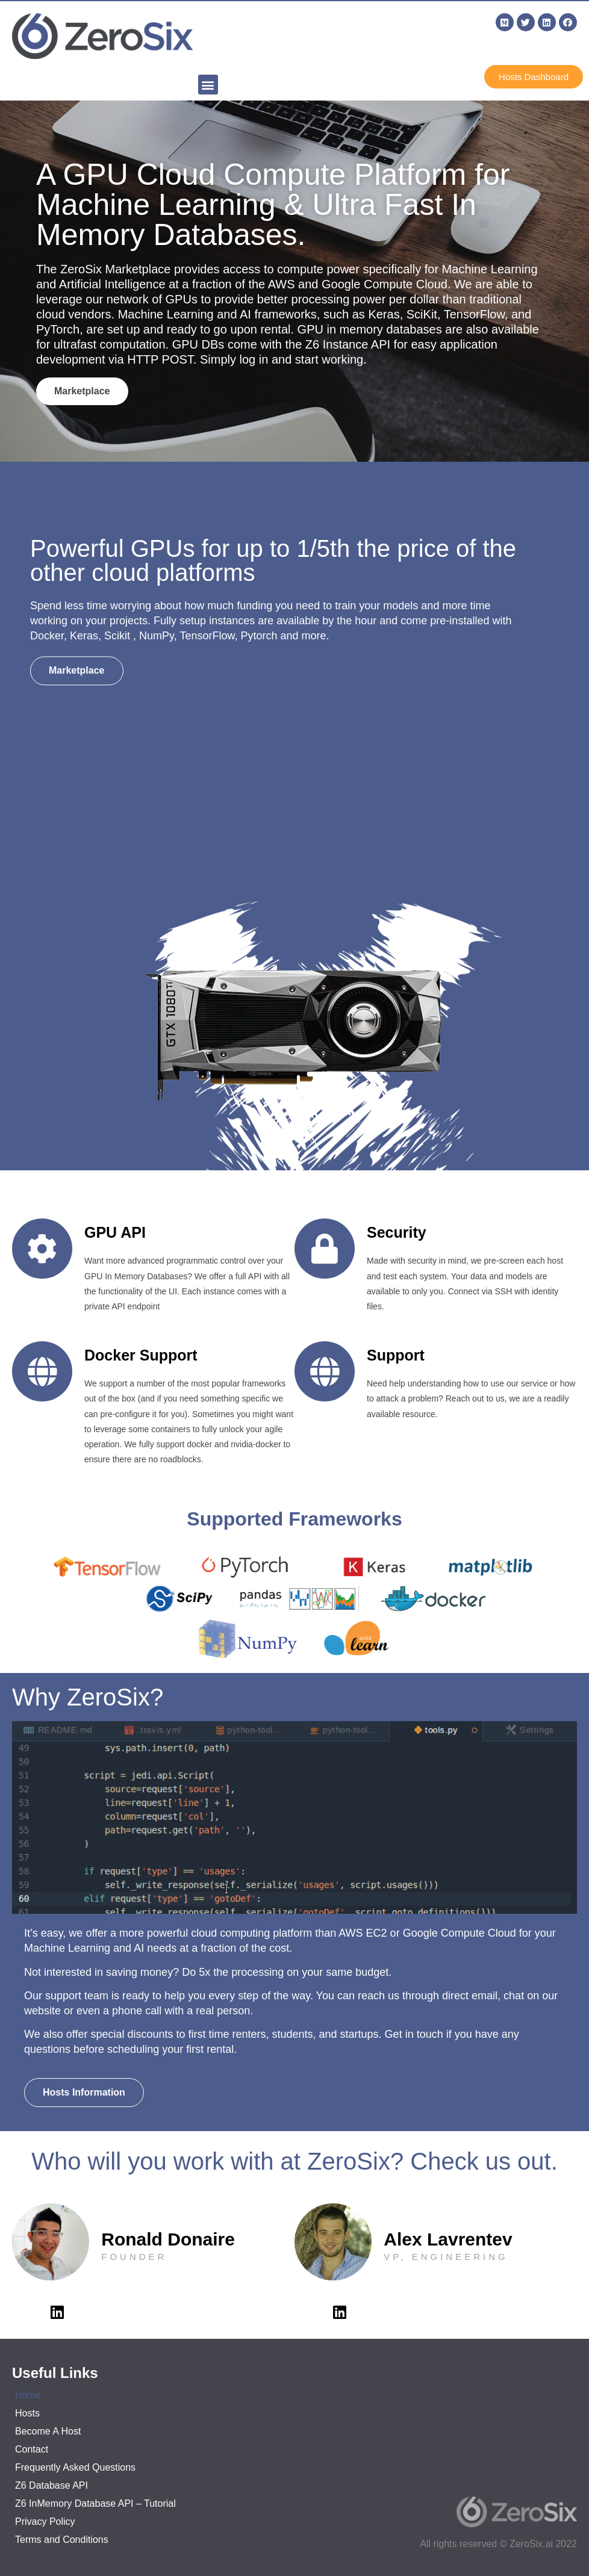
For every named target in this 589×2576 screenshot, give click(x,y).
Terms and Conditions (61, 2539)
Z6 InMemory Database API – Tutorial (95, 2503)
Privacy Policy (45, 2521)
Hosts (27, 2413)
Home (28, 2395)
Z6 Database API (51, 2485)
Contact (31, 2449)
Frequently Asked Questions (75, 2467)
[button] (208, 85)
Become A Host (48, 2431)
